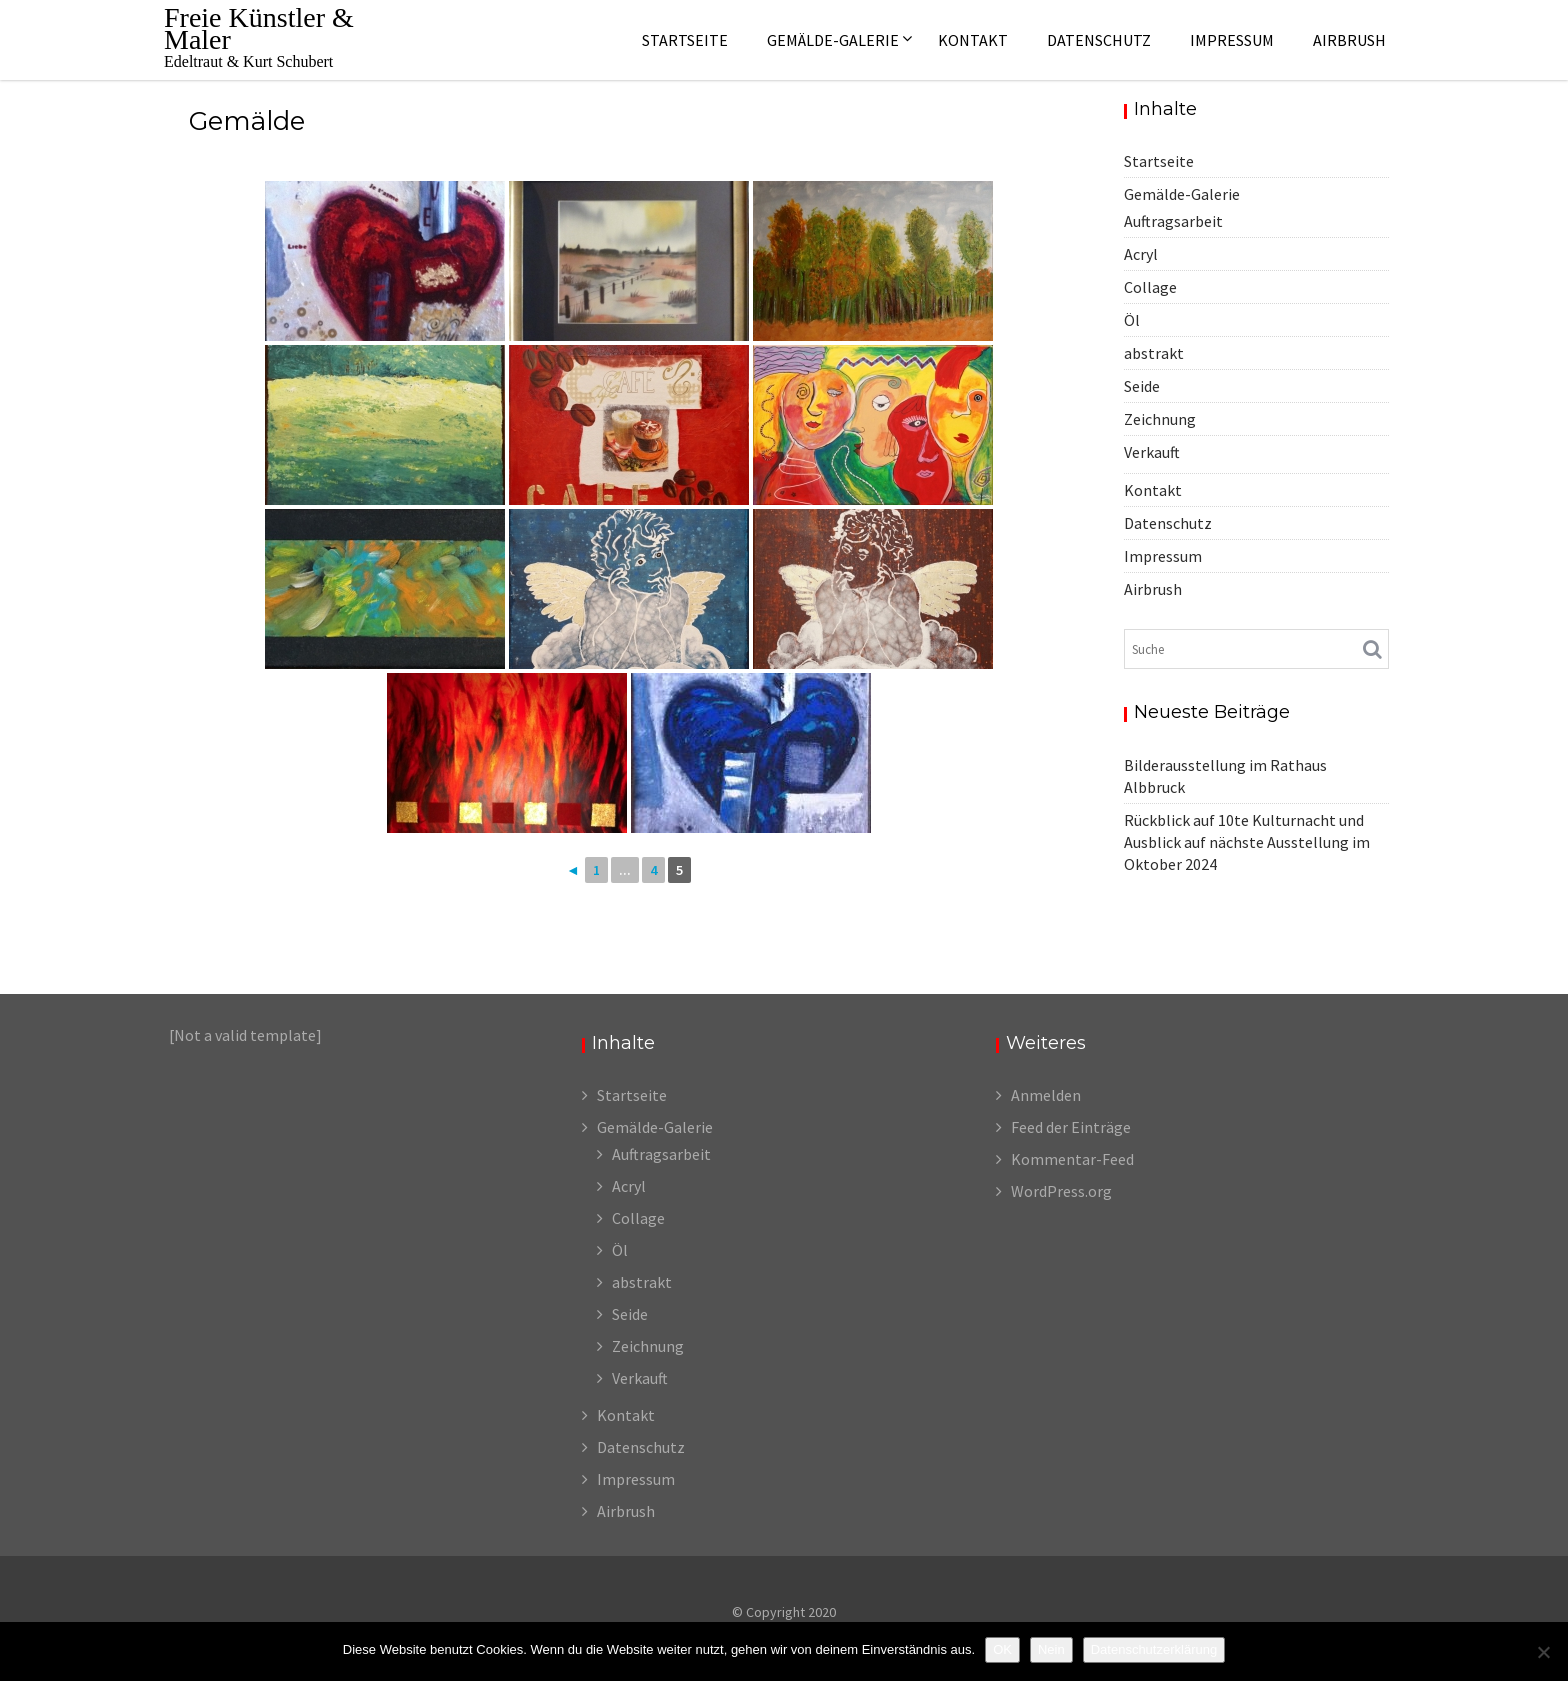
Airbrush (1349, 40)
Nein (1051, 1649)
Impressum (1232, 40)
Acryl (1141, 254)
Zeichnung (1160, 419)
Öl (1132, 320)
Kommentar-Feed (1072, 1159)
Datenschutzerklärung (1154, 1649)
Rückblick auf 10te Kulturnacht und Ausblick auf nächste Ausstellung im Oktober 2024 (1247, 842)
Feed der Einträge (1071, 1127)
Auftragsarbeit (1173, 221)
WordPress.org (1061, 1191)
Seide (1142, 386)
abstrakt (1154, 353)
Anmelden (1046, 1095)
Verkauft (1152, 452)
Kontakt (973, 40)
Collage (1150, 287)
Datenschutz (1099, 40)
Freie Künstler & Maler (259, 28)
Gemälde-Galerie (833, 40)
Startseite (685, 40)
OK (1002, 1649)
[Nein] (1543, 1652)
